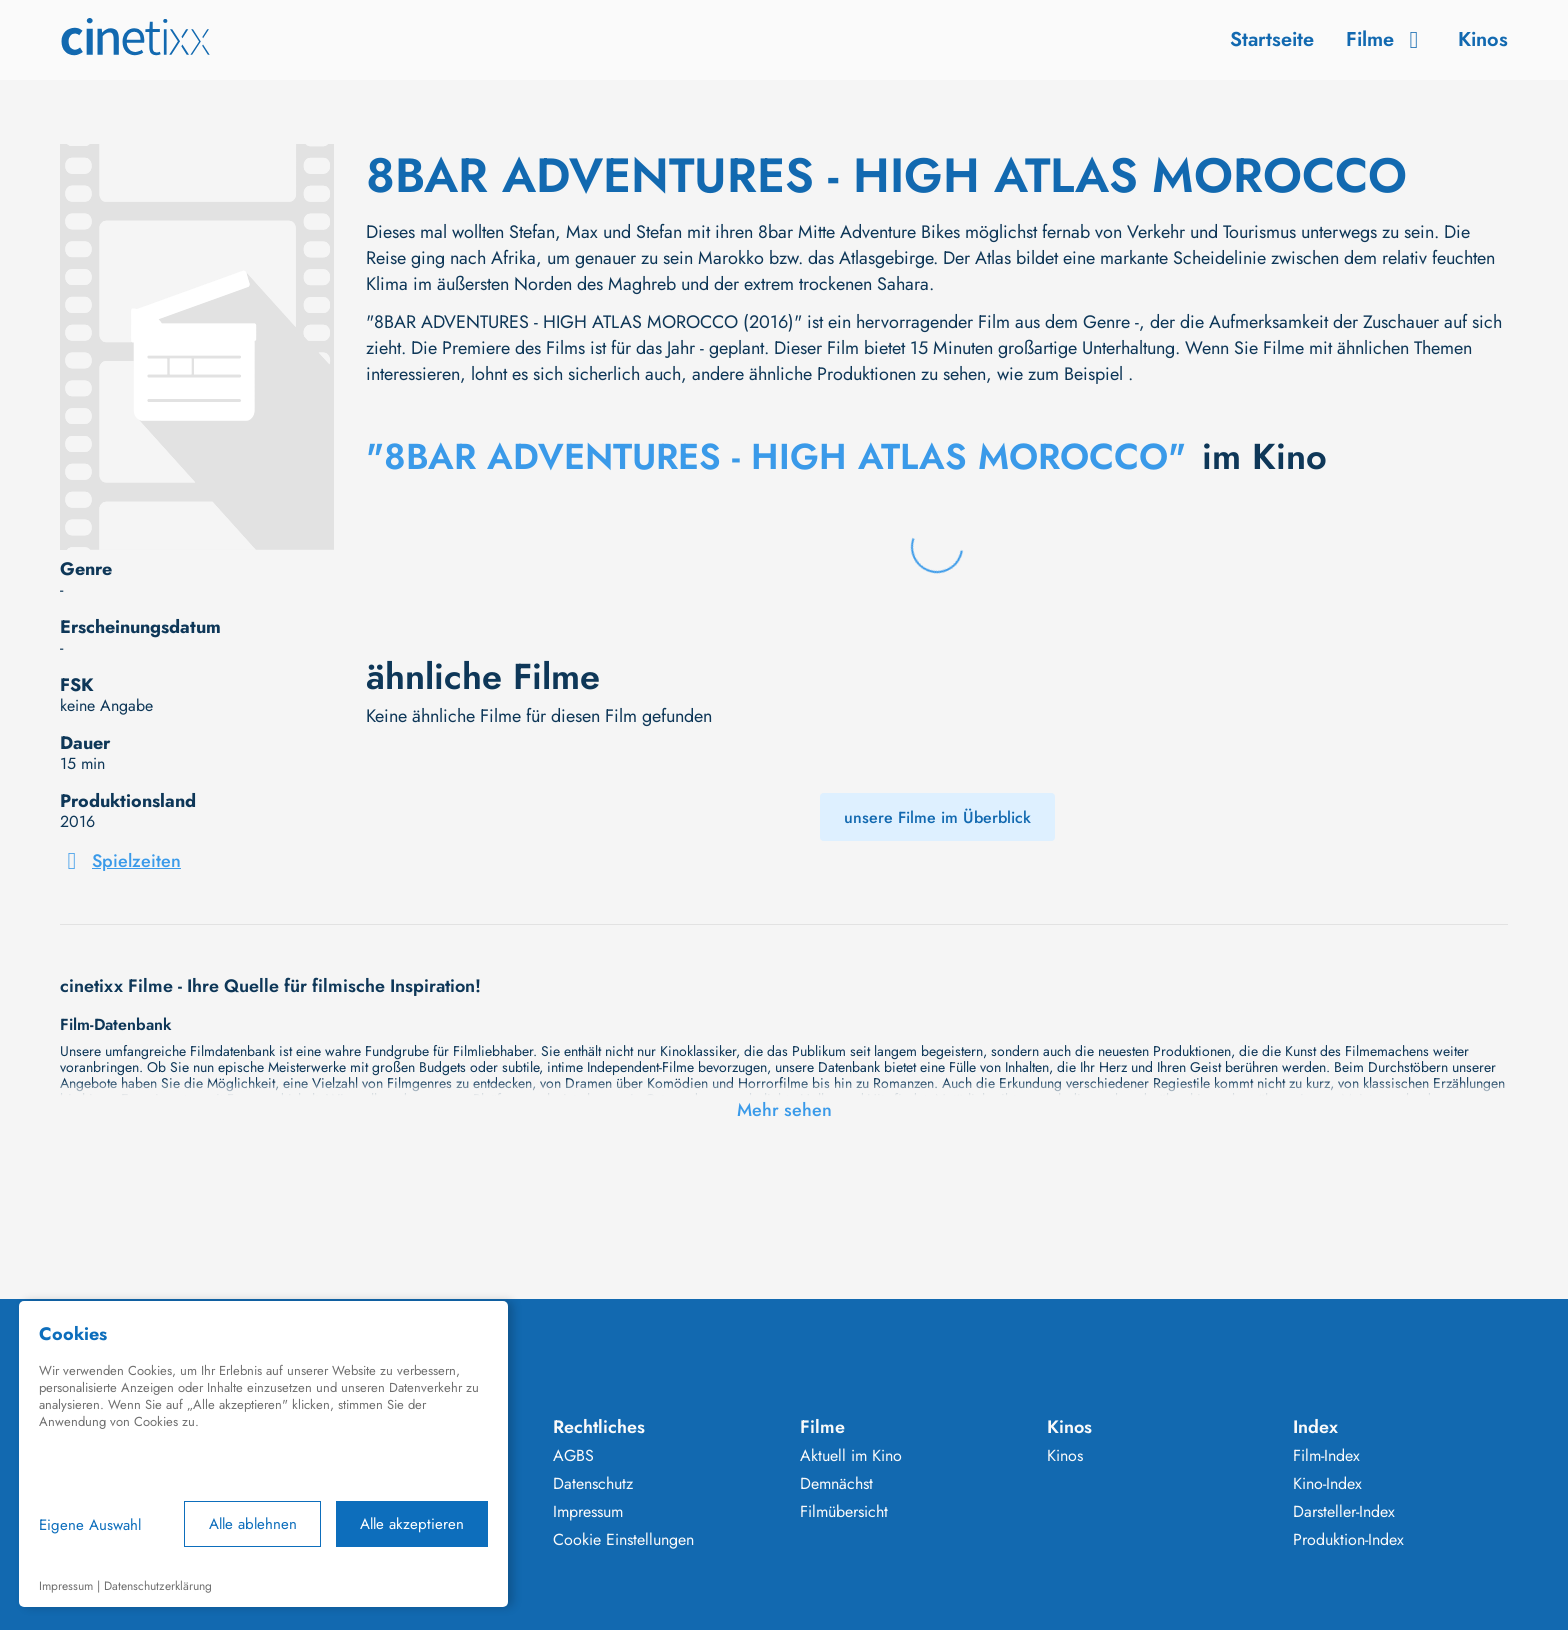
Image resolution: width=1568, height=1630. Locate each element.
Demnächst (836, 1484)
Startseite (1272, 39)
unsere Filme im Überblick (937, 817)
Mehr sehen (784, 1110)
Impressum (588, 1512)
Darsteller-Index (1344, 1512)
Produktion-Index (1348, 1540)
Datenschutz (593, 1484)
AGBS (573, 1456)
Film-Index (1326, 1456)
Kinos (1483, 39)
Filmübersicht (844, 1512)
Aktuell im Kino (851, 1456)
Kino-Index (1327, 1484)
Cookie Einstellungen (623, 1540)
